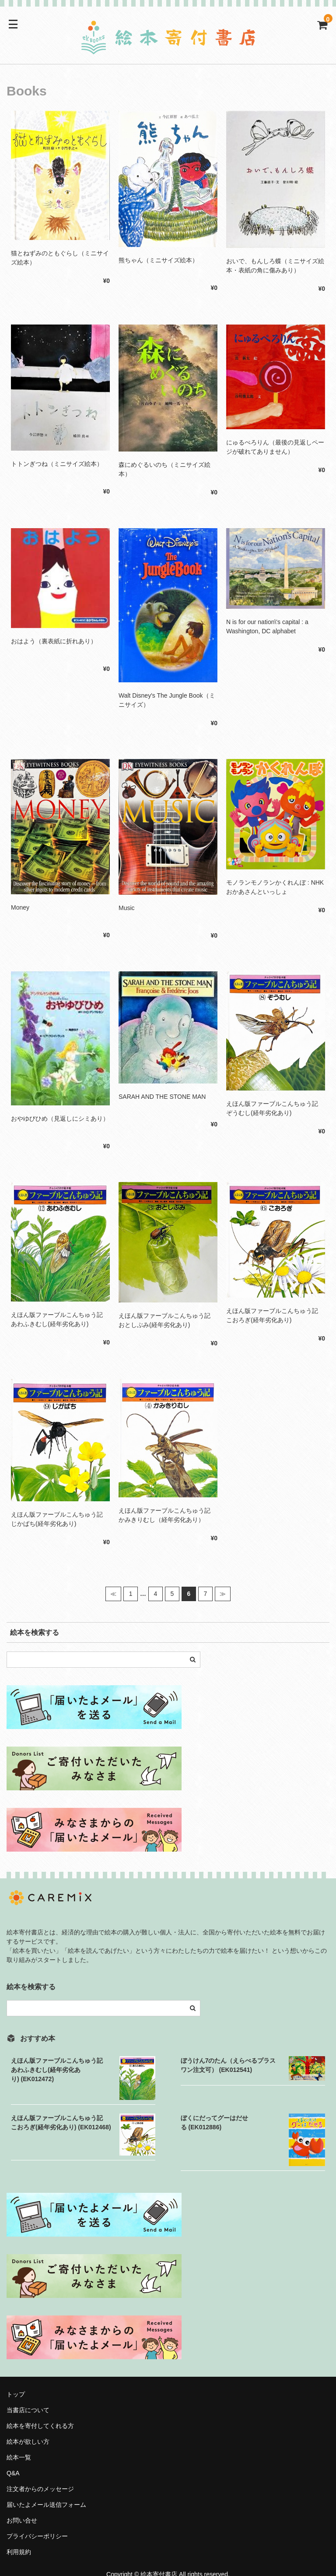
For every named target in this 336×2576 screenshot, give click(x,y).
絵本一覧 (19, 2457)
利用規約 (19, 2551)
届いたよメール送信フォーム (46, 2504)
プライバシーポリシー (37, 2536)
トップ (16, 2394)
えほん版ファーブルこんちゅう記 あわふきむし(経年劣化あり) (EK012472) (60, 2069)
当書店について (28, 2410)
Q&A (13, 2473)
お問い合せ (22, 2520)
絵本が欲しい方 (28, 2441)
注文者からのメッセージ (43, 2488)
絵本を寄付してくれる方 (40, 2425)
